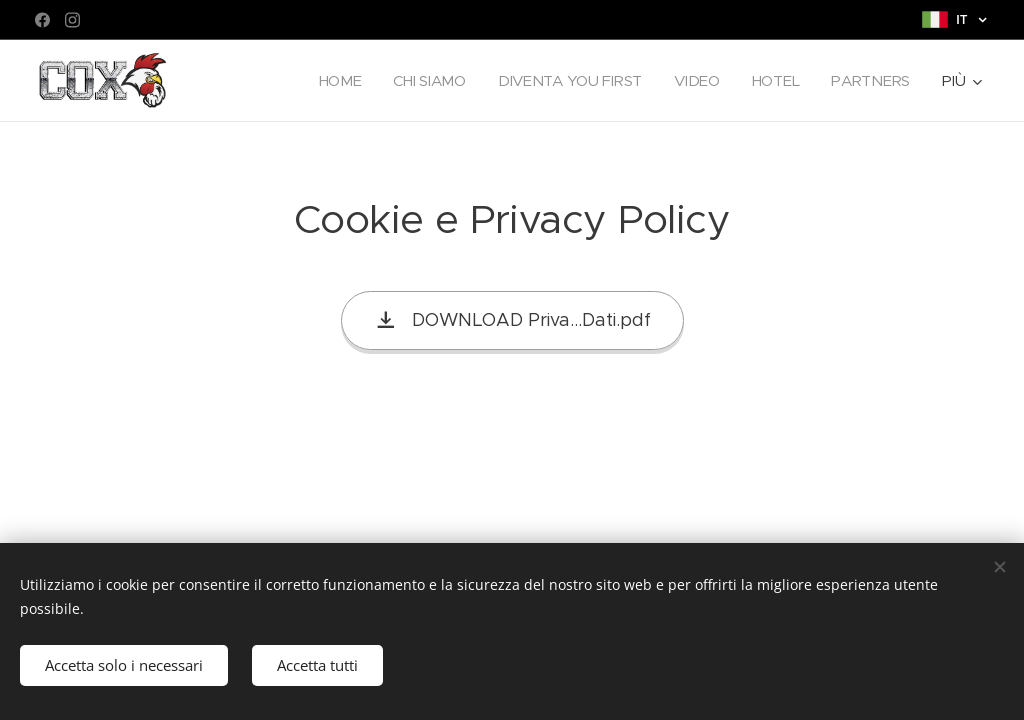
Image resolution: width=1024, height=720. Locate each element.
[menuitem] (332, 81)
